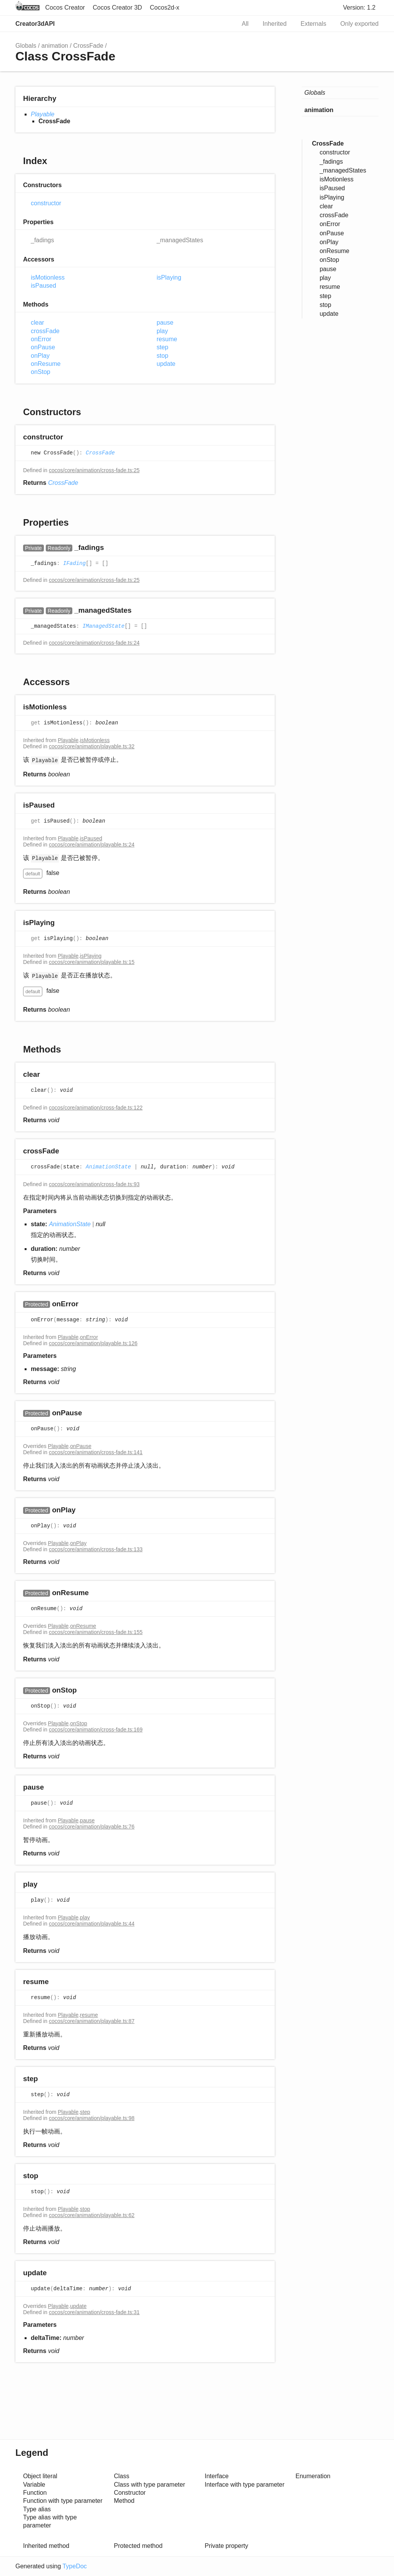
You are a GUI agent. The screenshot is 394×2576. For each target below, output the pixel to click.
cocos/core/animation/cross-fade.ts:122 (96, 1107)
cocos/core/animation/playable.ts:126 (93, 1343)
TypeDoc (74, 2566)
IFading (74, 564)
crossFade (45, 331)
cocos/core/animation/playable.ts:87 (92, 2021)
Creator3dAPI (35, 23)
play (162, 331)
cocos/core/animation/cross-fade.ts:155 (96, 1632)
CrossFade (88, 45)
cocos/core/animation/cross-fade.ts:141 (96, 1452)
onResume (45, 363)
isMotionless (48, 277)
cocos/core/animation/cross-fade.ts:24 (94, 643)
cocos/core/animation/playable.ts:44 (92, 1924)
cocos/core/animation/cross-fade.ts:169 (96, 1729)
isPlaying (169, 277)
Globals (25, 45)
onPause (43, 347)
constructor (46, 203)
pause (165, 322)
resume (167, 339)
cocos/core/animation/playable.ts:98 (92, 2118)
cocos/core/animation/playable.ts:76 (92, 1826)
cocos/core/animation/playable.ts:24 (92, 844)
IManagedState (103, 626)
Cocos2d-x (164, 7)
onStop (40, 372)
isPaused (43, 285)
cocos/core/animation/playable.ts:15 (92, 962)
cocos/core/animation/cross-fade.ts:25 (94, 470)
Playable (42, 114)
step (162, 347)
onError (41, 339)
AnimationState (108, 1167)
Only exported (359, 23)
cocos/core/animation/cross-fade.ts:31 (94, 2312)
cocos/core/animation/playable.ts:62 (92, 2215)
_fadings (42, 240)
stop (162, 355)
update (166, 363)
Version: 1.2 (359, 7)
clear (37, 322)
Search (221, 24)
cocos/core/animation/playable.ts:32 (92, 746)
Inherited (275, 23)
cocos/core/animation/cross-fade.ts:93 (94, 1184)
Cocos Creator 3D (117, 7)
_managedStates (180, 240)
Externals (313, 23)
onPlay (40, 355)
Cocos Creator (65, 7)
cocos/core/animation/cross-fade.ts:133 (96, 1549)
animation (55, 45)
